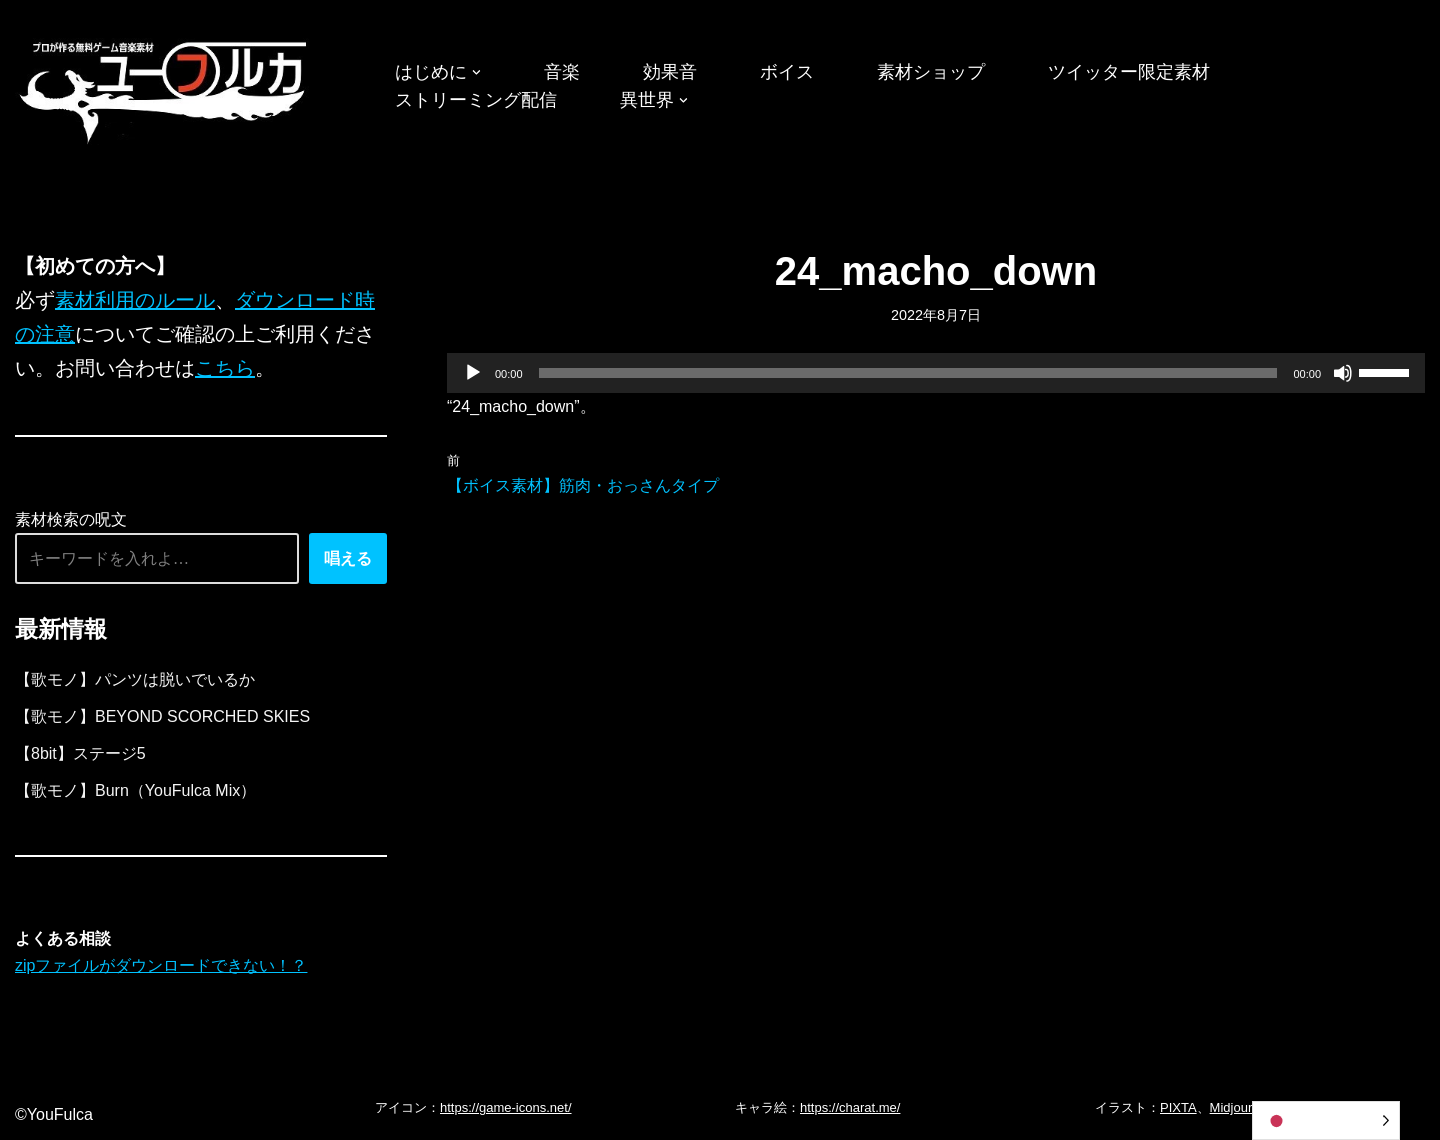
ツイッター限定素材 (1129, 72)
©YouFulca (54, 1114)
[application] (936, 373)
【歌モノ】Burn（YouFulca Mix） (135, 790)
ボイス (787, 72)
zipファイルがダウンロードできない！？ (161, 965)
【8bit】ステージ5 (80, 753)
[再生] (473, 373)
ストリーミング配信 (476, 100)
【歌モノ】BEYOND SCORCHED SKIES (162, 716)
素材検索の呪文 (71, 519)
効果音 (670, 72)
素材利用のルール (135, 300)
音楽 (562, 72)
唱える (348, 558)
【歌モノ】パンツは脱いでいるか (135, 679)
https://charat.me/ (850, 1107)
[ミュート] (1343, 373)
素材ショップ (931, 72)
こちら (225, 368)
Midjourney (1242, 1107)
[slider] (908, 373)
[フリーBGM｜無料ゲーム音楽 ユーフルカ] (165, 88)
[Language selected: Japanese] (1326, 1120)
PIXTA (1178, 1107)
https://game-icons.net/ (506, 1107)
